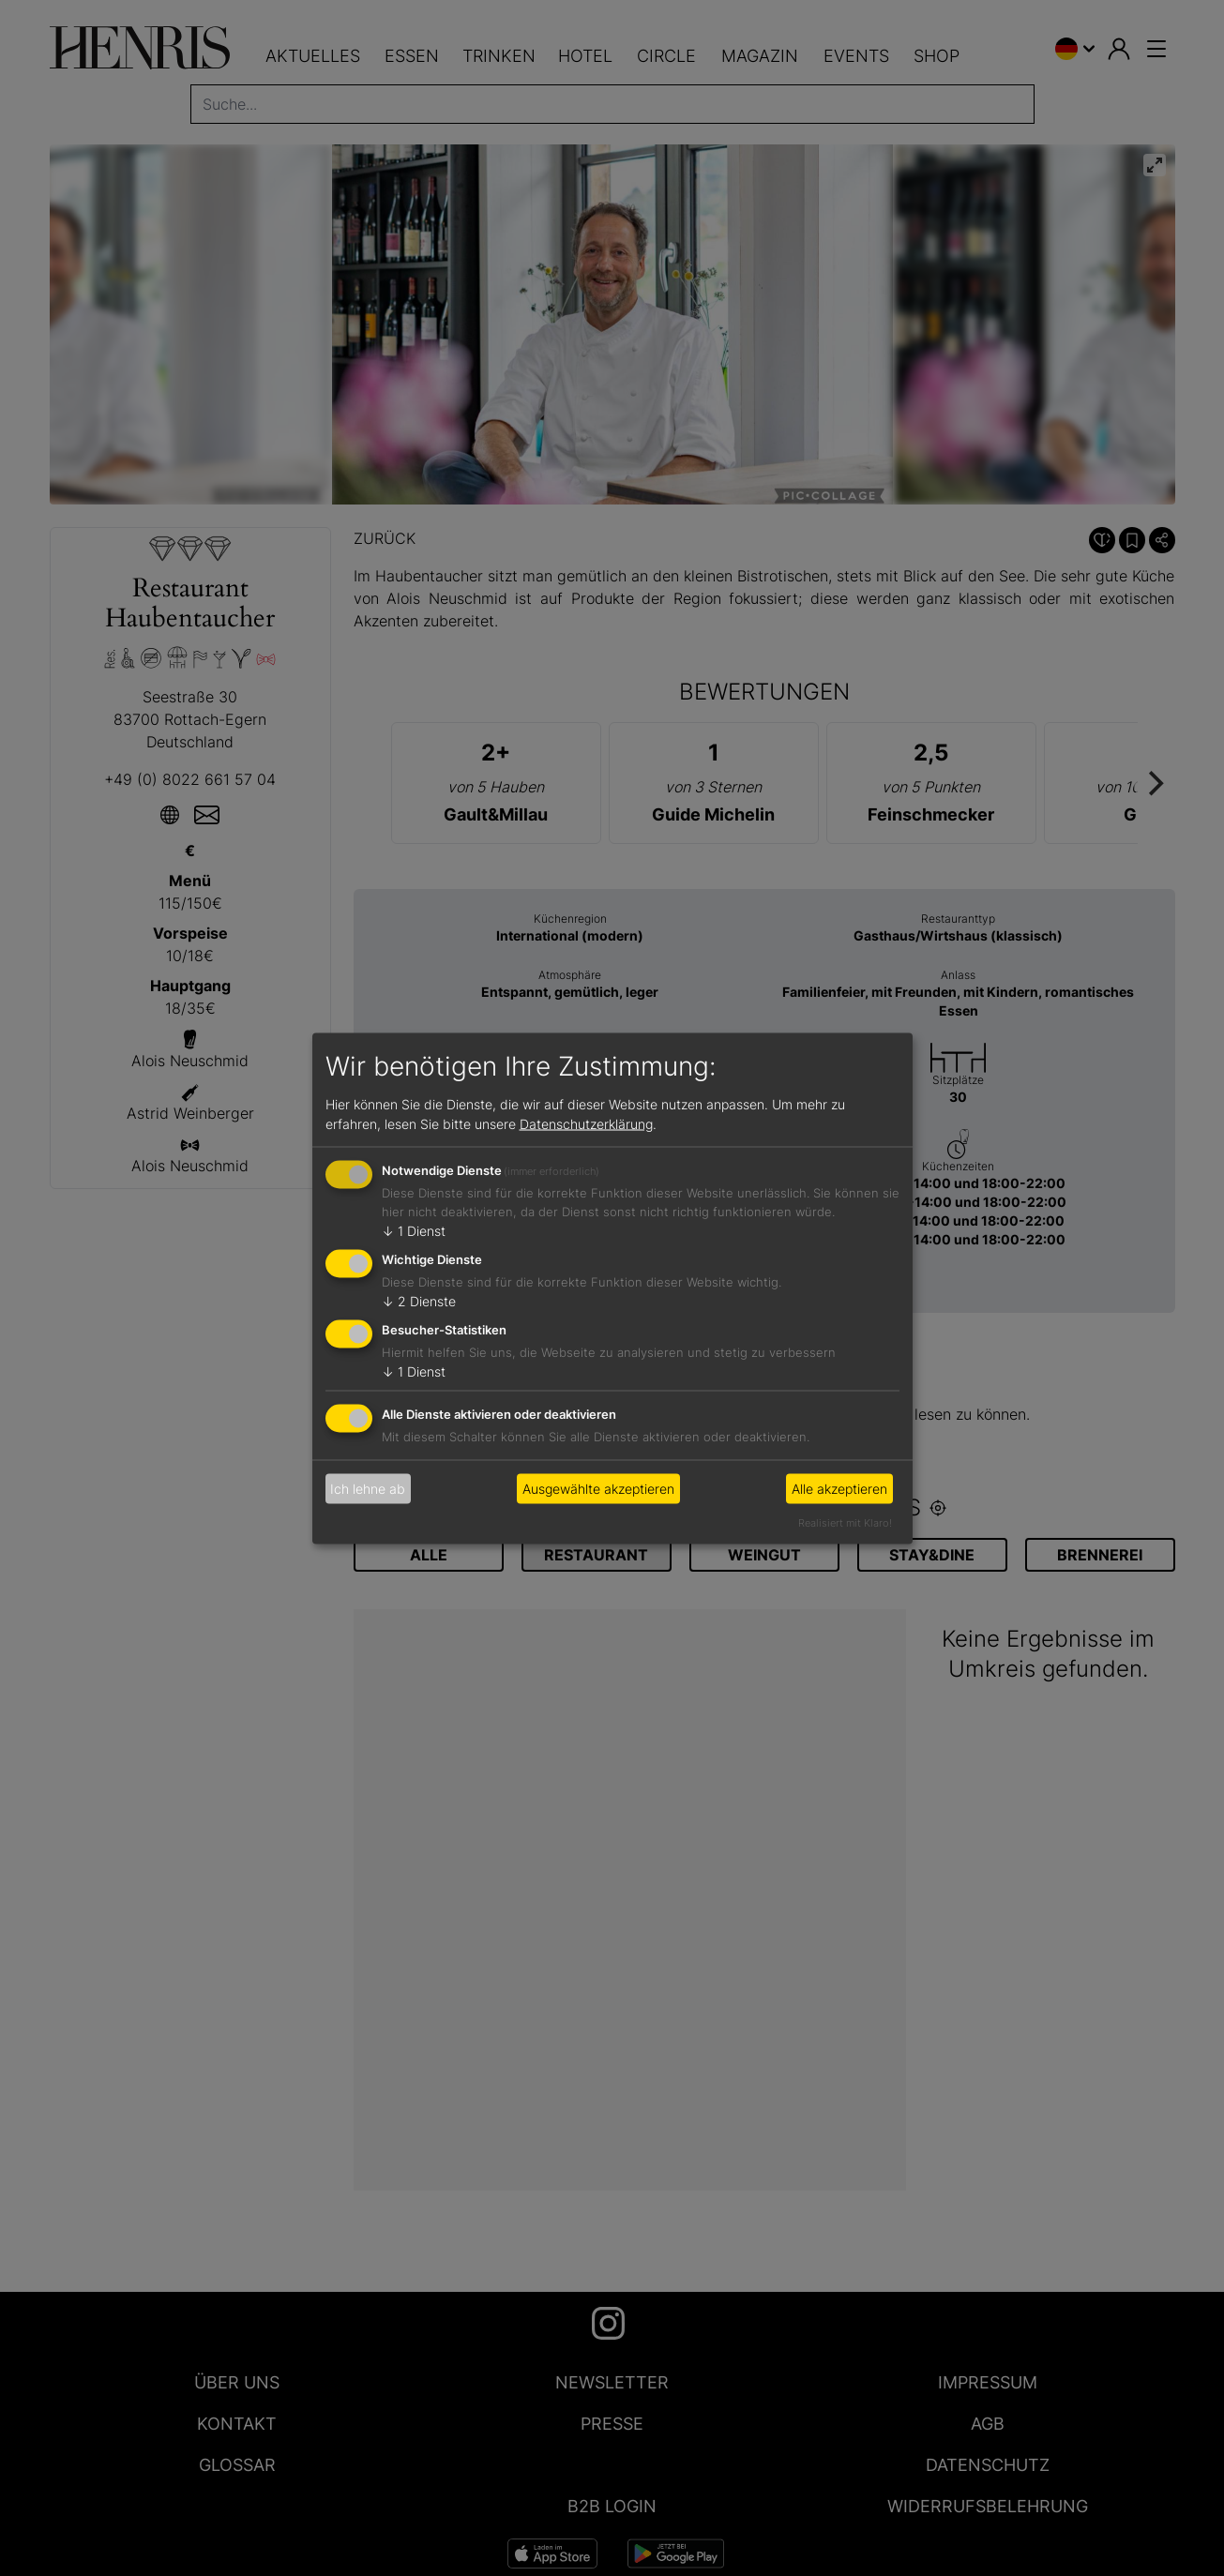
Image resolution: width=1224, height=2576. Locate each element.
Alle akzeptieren (839, 1489)
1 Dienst (414, 1231)
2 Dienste (419, 1301)
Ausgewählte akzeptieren (598, 1489)
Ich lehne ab (367, 1489)
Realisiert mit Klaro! (845, 1522)
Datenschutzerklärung (586, 1124)
